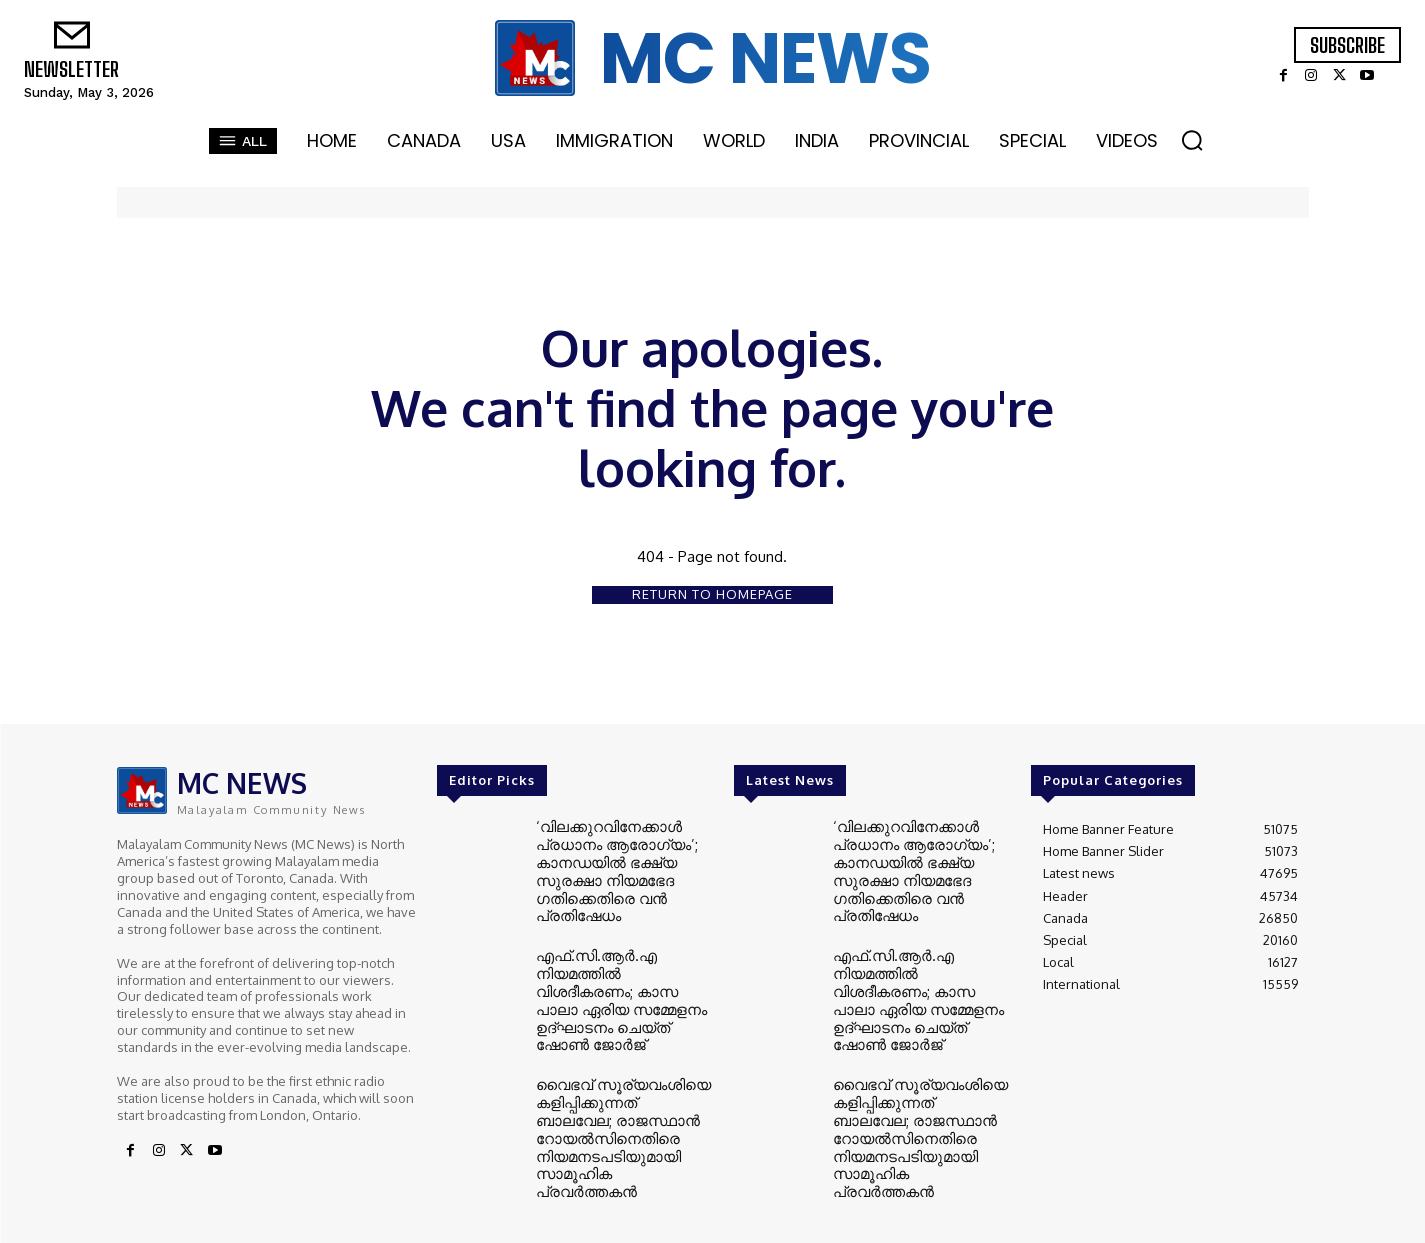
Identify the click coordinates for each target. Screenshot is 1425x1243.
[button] (1192, 140)
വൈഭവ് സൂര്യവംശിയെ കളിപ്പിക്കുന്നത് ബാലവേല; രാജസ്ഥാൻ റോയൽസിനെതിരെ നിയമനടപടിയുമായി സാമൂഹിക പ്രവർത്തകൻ (614, 1081)
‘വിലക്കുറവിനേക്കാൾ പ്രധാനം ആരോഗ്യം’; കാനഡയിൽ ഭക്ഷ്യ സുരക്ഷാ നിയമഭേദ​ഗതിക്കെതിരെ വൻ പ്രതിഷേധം (605, 865)
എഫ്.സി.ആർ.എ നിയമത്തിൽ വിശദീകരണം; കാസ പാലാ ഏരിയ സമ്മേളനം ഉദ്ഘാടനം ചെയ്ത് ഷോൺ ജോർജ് (616, 973)
